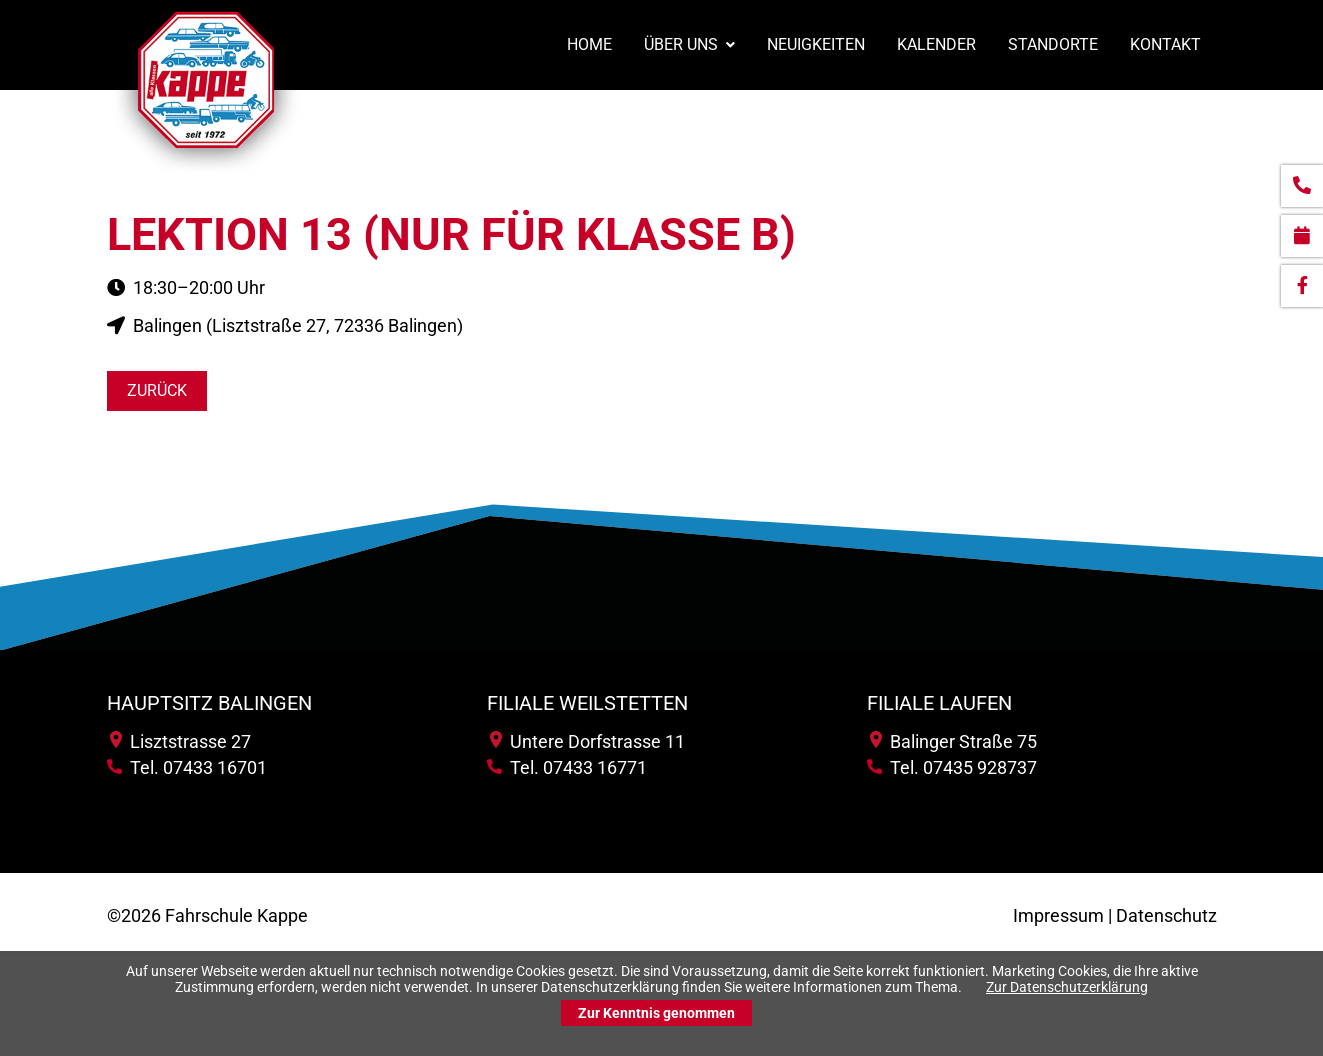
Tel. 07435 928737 (952, 767)
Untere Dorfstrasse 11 (587, 741)
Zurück (157, 390)
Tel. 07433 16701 (187, 767)
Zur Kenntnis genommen (656, 1013)
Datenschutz (1166, 915)
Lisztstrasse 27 (180, 741)
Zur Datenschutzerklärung (1067, 987)
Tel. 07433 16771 (567, 767)
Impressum (1058, 915)
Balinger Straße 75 (953, 741)
